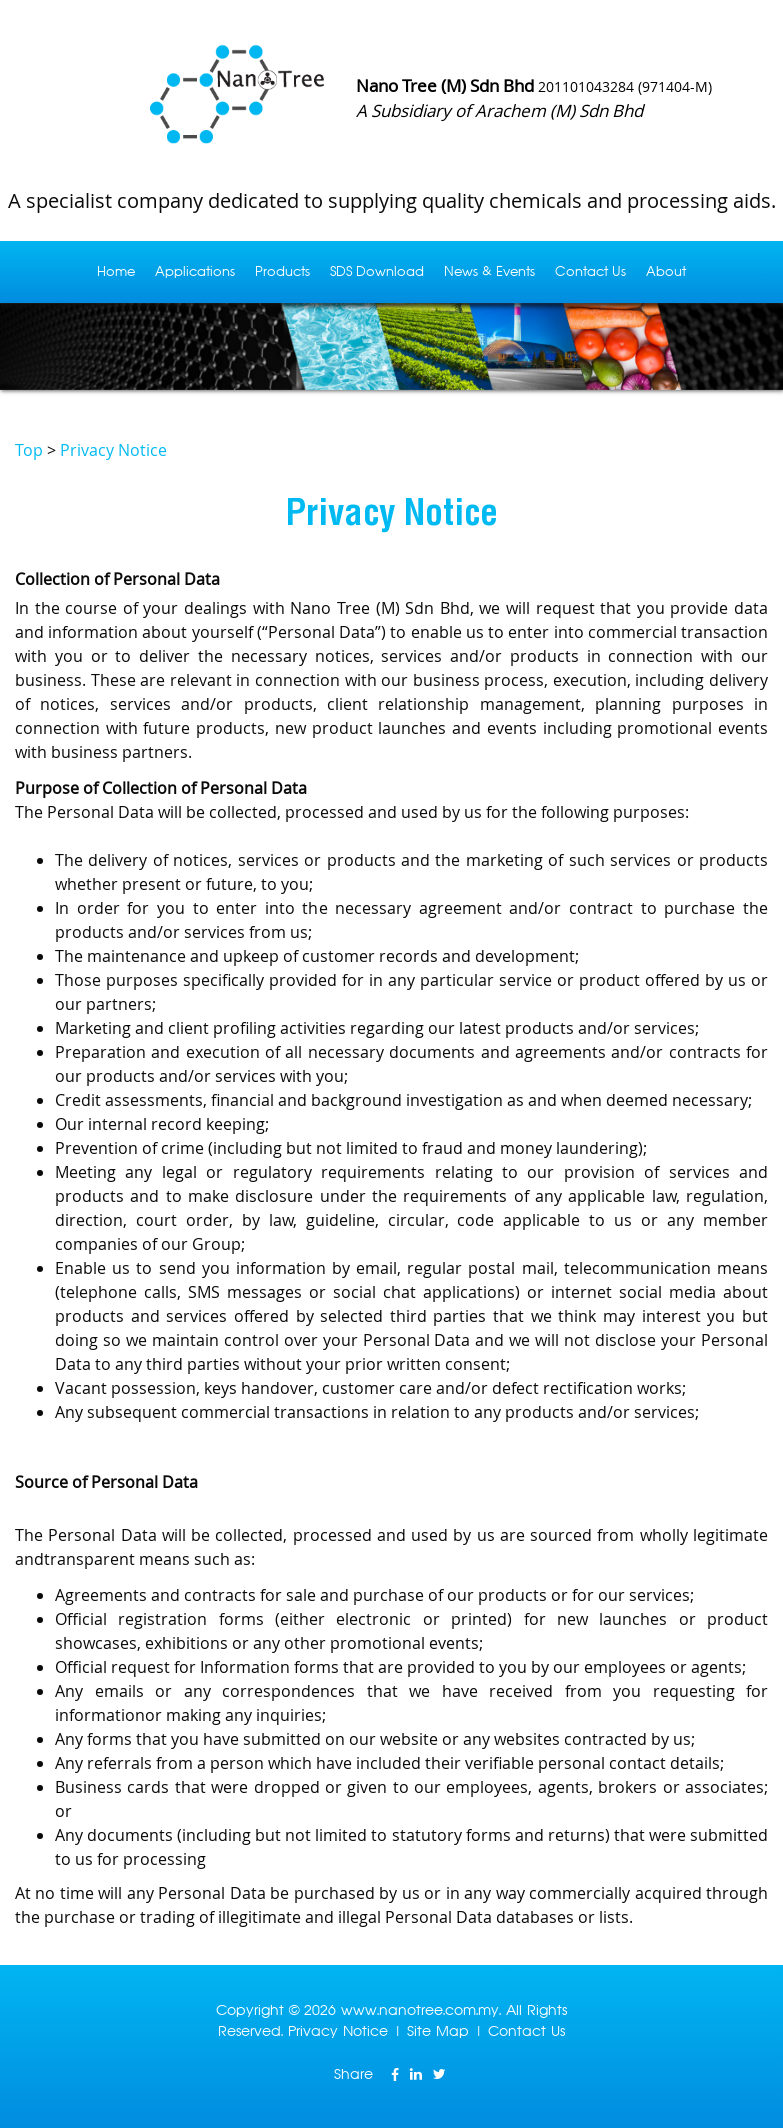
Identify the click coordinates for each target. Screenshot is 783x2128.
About (666, 271)
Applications (195, 271)
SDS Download (377, 271)
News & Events (489, 271)
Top (29, 450)
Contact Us (590, 271)
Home (116, 271)
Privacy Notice (113, 450)
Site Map (438, 2031)
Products (282, 271)
